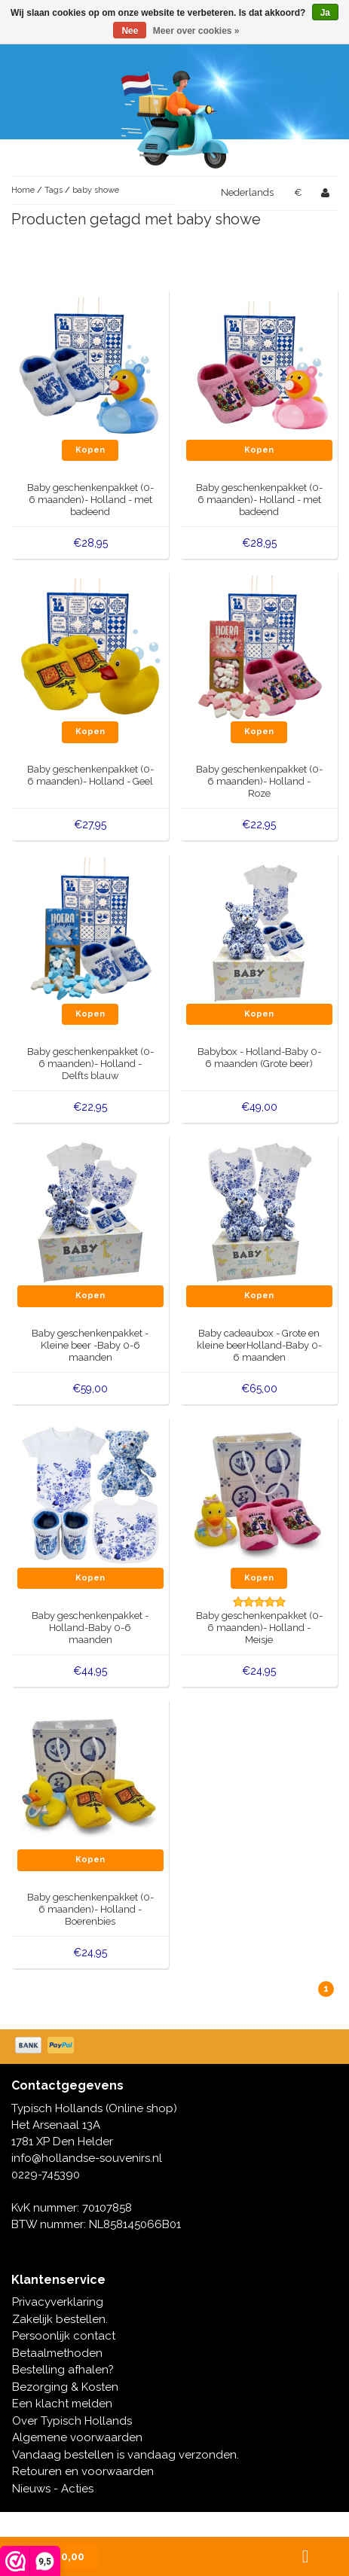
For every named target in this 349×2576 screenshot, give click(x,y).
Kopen (90, 450)
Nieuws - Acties (52, 2488)
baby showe (95, 190)
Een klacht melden (62, 2403)
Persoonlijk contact (63, 2336)
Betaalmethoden (57, 2353)
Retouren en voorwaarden (83, 2471)
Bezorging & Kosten (65, 2387)
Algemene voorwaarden (77, 2437)
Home (23, 190)
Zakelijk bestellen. (60, 2319)
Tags (53, 190)
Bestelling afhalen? (63, 2369)
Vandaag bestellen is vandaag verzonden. (125, 2455)
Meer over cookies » (196, 31)
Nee (129, 31)
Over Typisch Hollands (72, 2421)
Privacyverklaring (57, 2302)
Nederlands (247, 192)
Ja (325, 13)
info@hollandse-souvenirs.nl (86, 2158)
